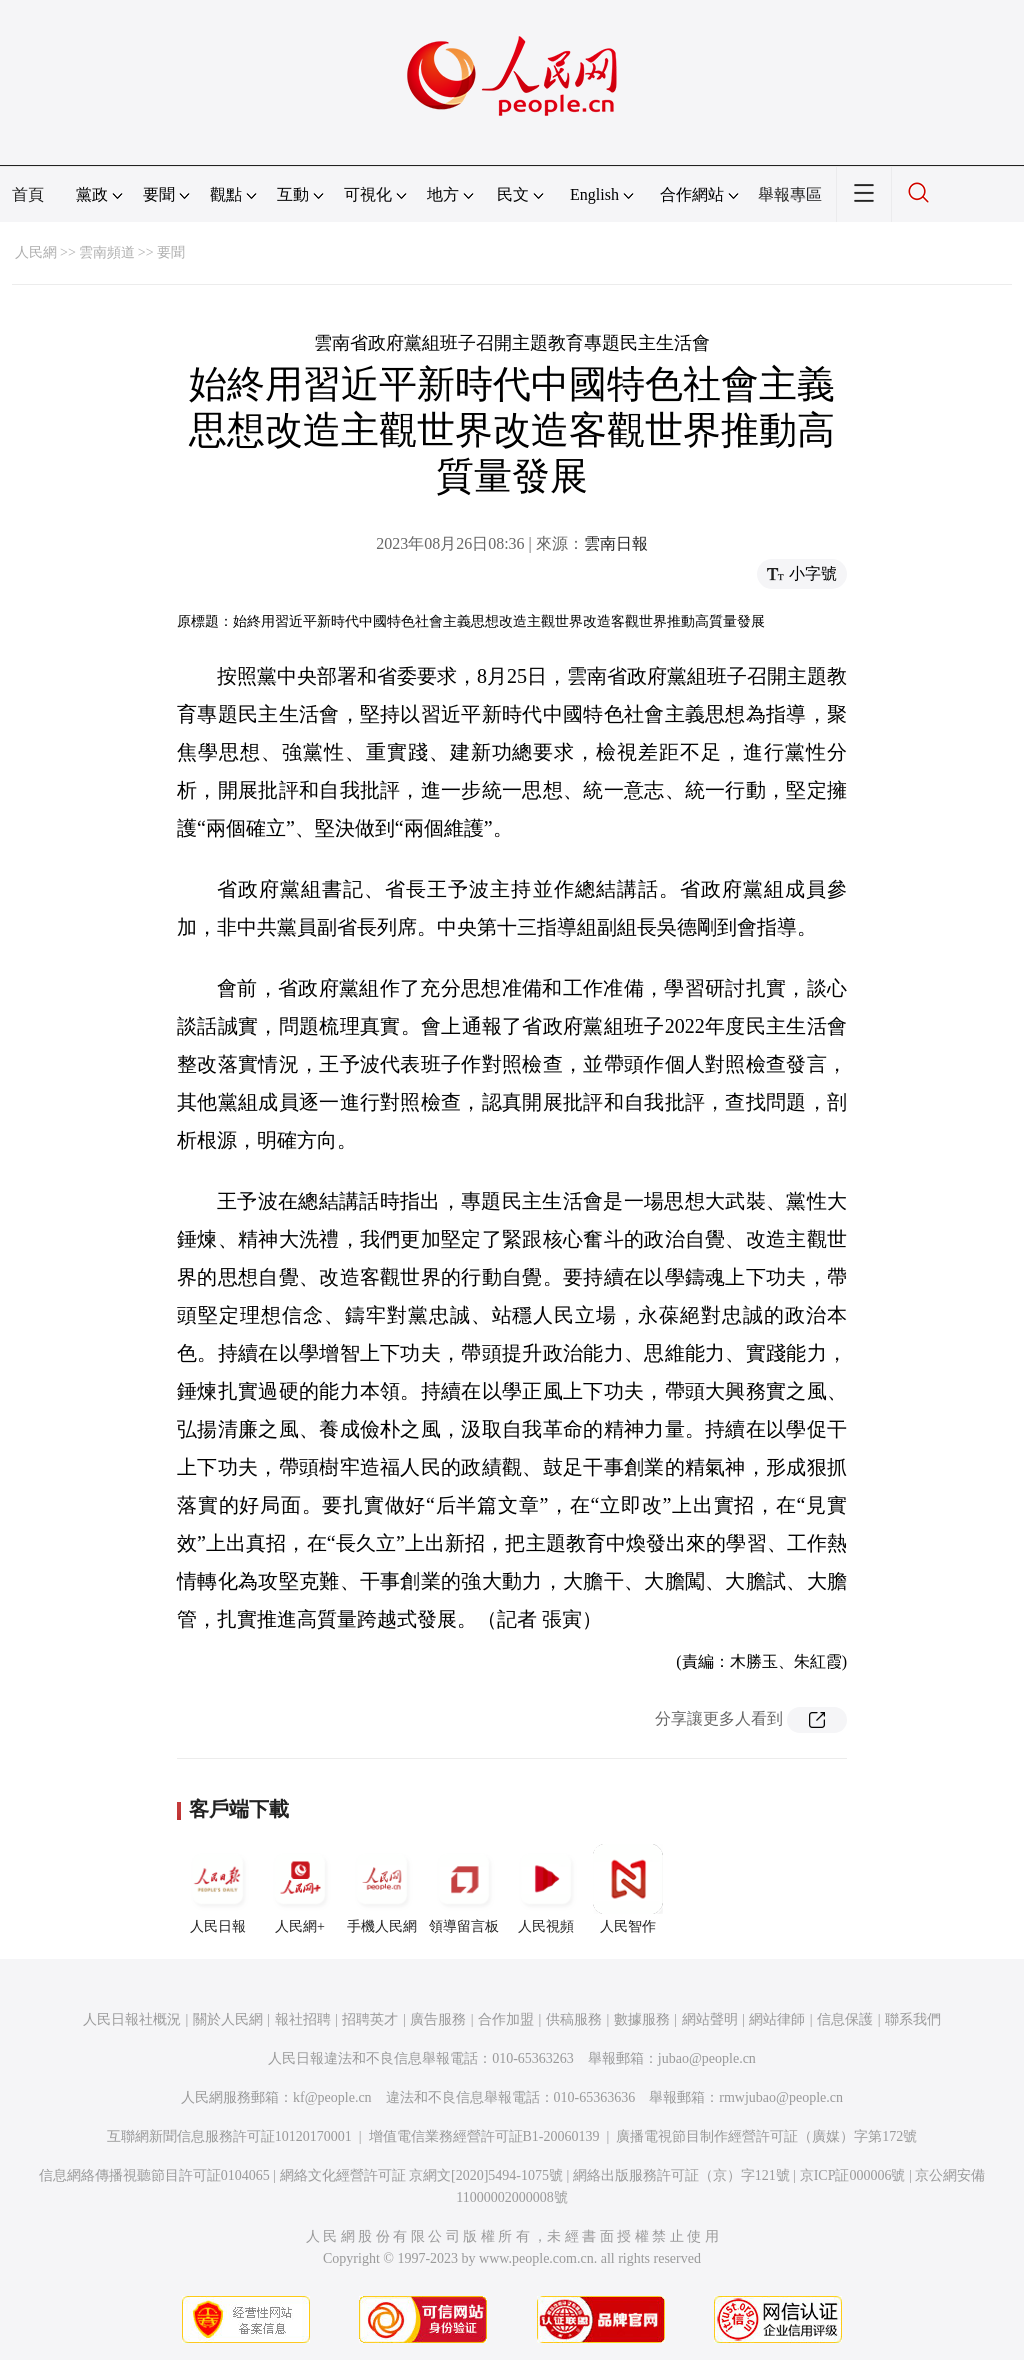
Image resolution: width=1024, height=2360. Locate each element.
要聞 (171, 252)
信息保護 (845, 2019)
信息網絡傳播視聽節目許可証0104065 (154, 2175)
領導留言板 (464, 1889)
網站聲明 (710, 2019)
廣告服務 (438, 2019)
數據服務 (642, 2019)
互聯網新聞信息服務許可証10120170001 (229, 2136)
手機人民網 (382, 1889)
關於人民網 (228, 2019)
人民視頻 (546, 1889)
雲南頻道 (107, 252)
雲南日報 (616, 543)
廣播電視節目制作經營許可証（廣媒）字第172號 (766, 2136)
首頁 (28, 194)
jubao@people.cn (707, 2058)
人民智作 (628, 1889)
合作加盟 (506, 2019)
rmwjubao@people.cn (781, 2097)
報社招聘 (303, 2019)
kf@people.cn (332, 2097)
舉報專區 (790, 194)
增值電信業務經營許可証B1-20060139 (484, 2136)
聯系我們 (913, 2019)
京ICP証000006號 (853, 2175)
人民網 (36, 252)
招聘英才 (370, 2019)
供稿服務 (574, 2019)
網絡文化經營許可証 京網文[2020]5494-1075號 (422, 2175)
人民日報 (218, 1889)
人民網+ (300, 1889)
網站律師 (777, 2019)
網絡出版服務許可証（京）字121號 (681, 2175)
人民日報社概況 (132, 2019)
